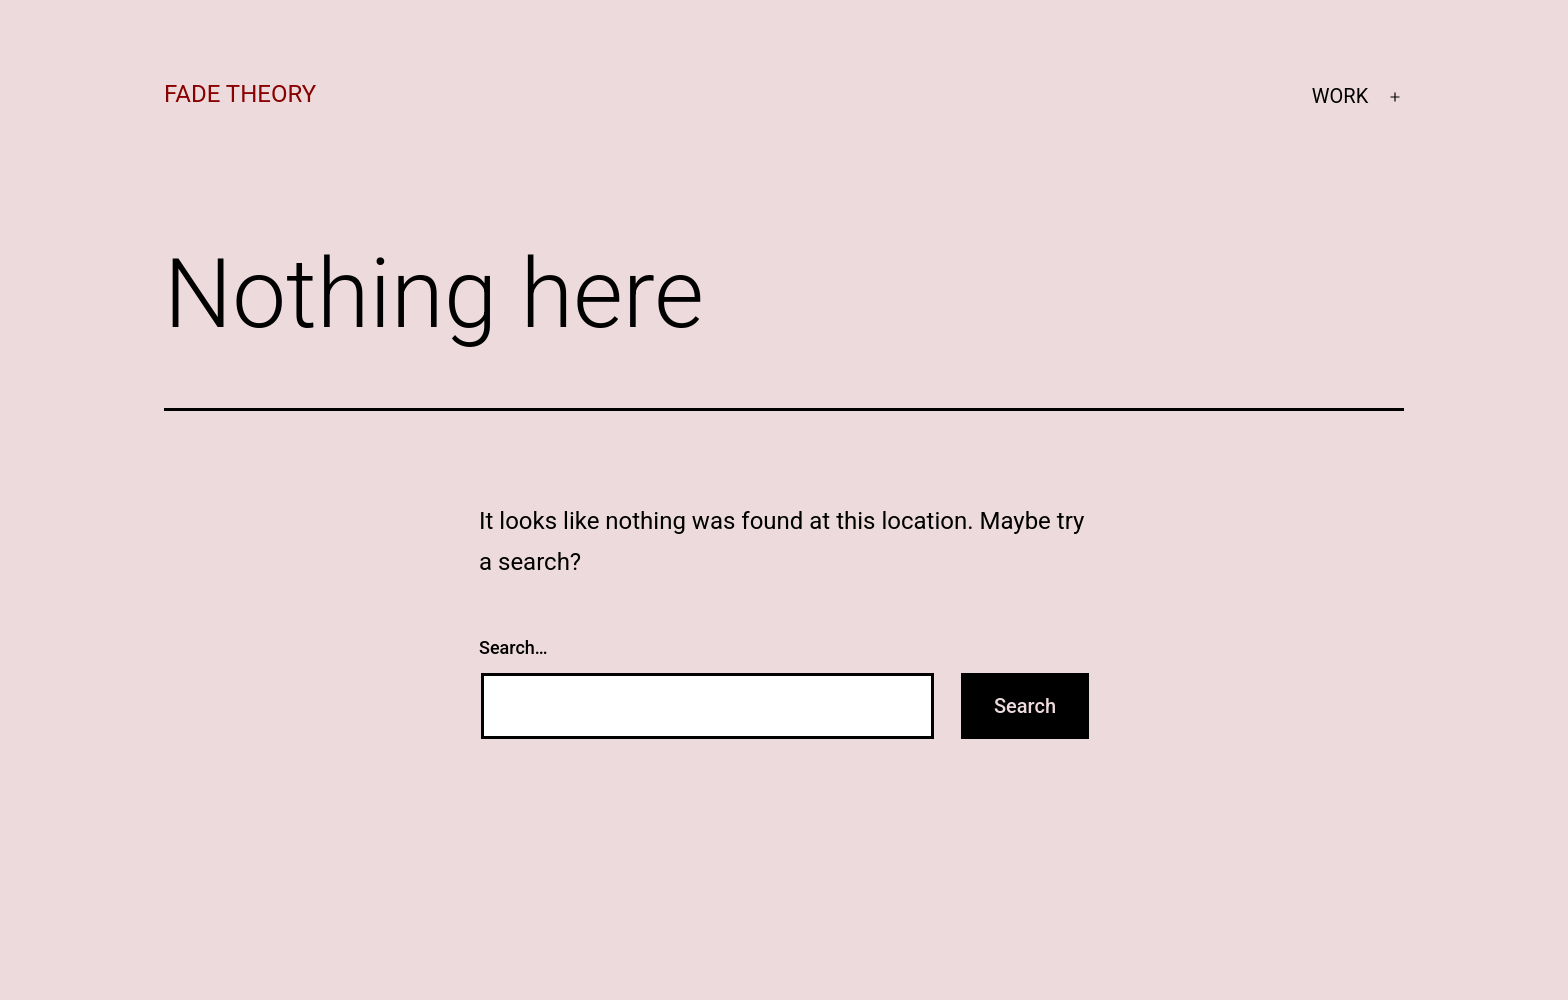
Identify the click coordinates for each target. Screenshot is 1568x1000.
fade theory (240, 94)
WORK (1340, 96)
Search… (513, 647)
